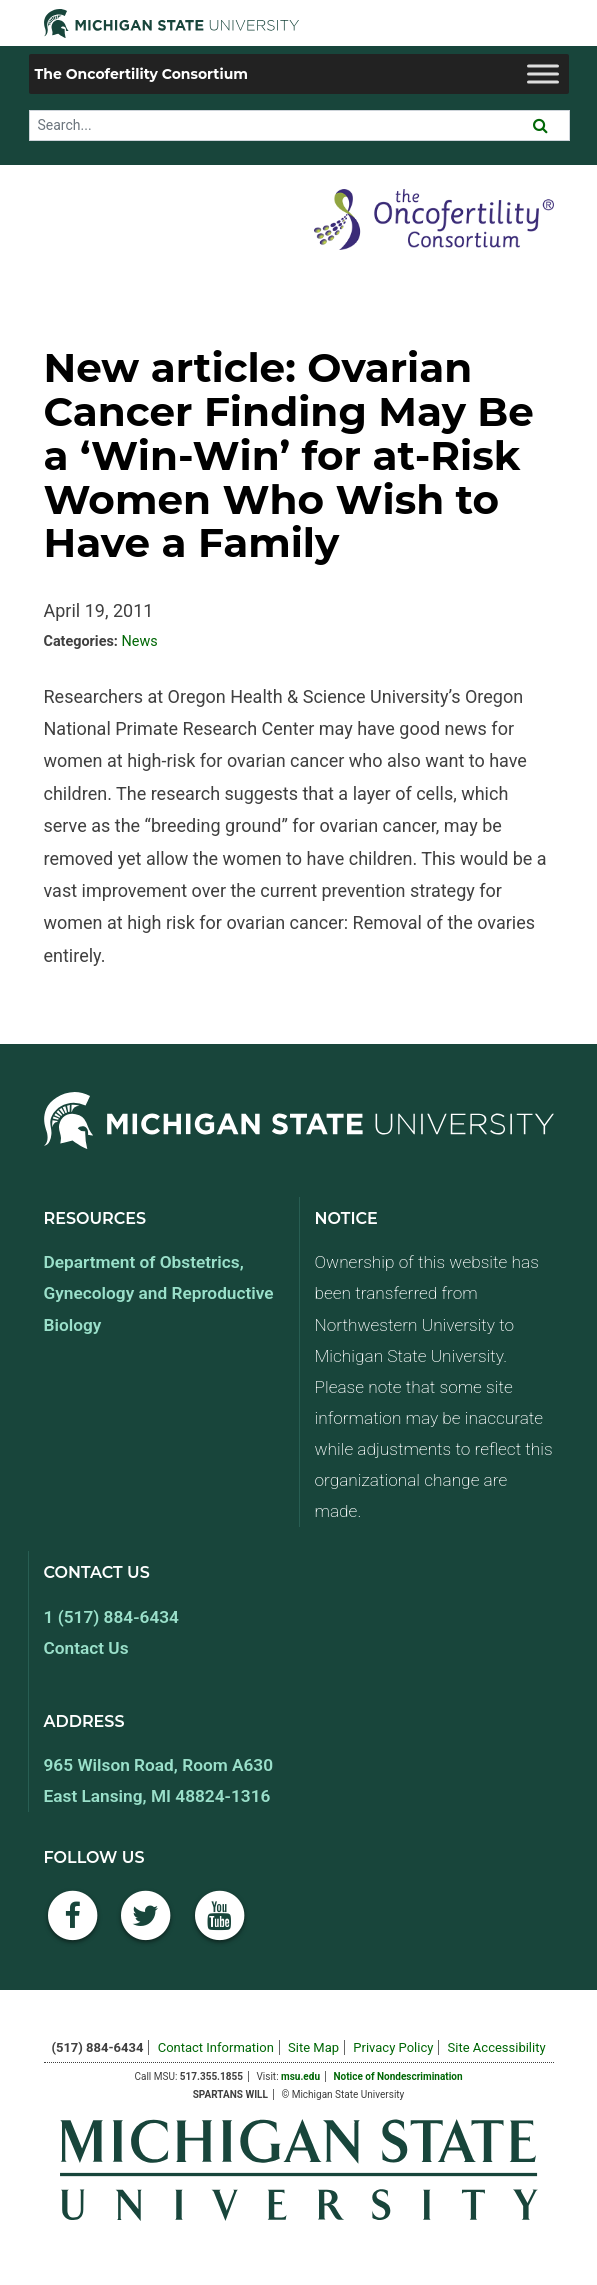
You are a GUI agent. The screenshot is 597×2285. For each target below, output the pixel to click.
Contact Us (86, 1648)
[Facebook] (73, 1926)
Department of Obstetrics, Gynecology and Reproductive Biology (159, 1293)
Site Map (313, 2047)
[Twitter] (146, 1926)
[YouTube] (220, 1926)
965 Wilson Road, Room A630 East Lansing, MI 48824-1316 (159, 1780)
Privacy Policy (393, 2047)
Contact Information (216, 2047)
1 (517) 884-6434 (111, 1617)
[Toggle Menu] (543, 73)
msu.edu (300, 2076)
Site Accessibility (497, 2047)
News (139, 641)
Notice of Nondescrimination (397, 2076)
